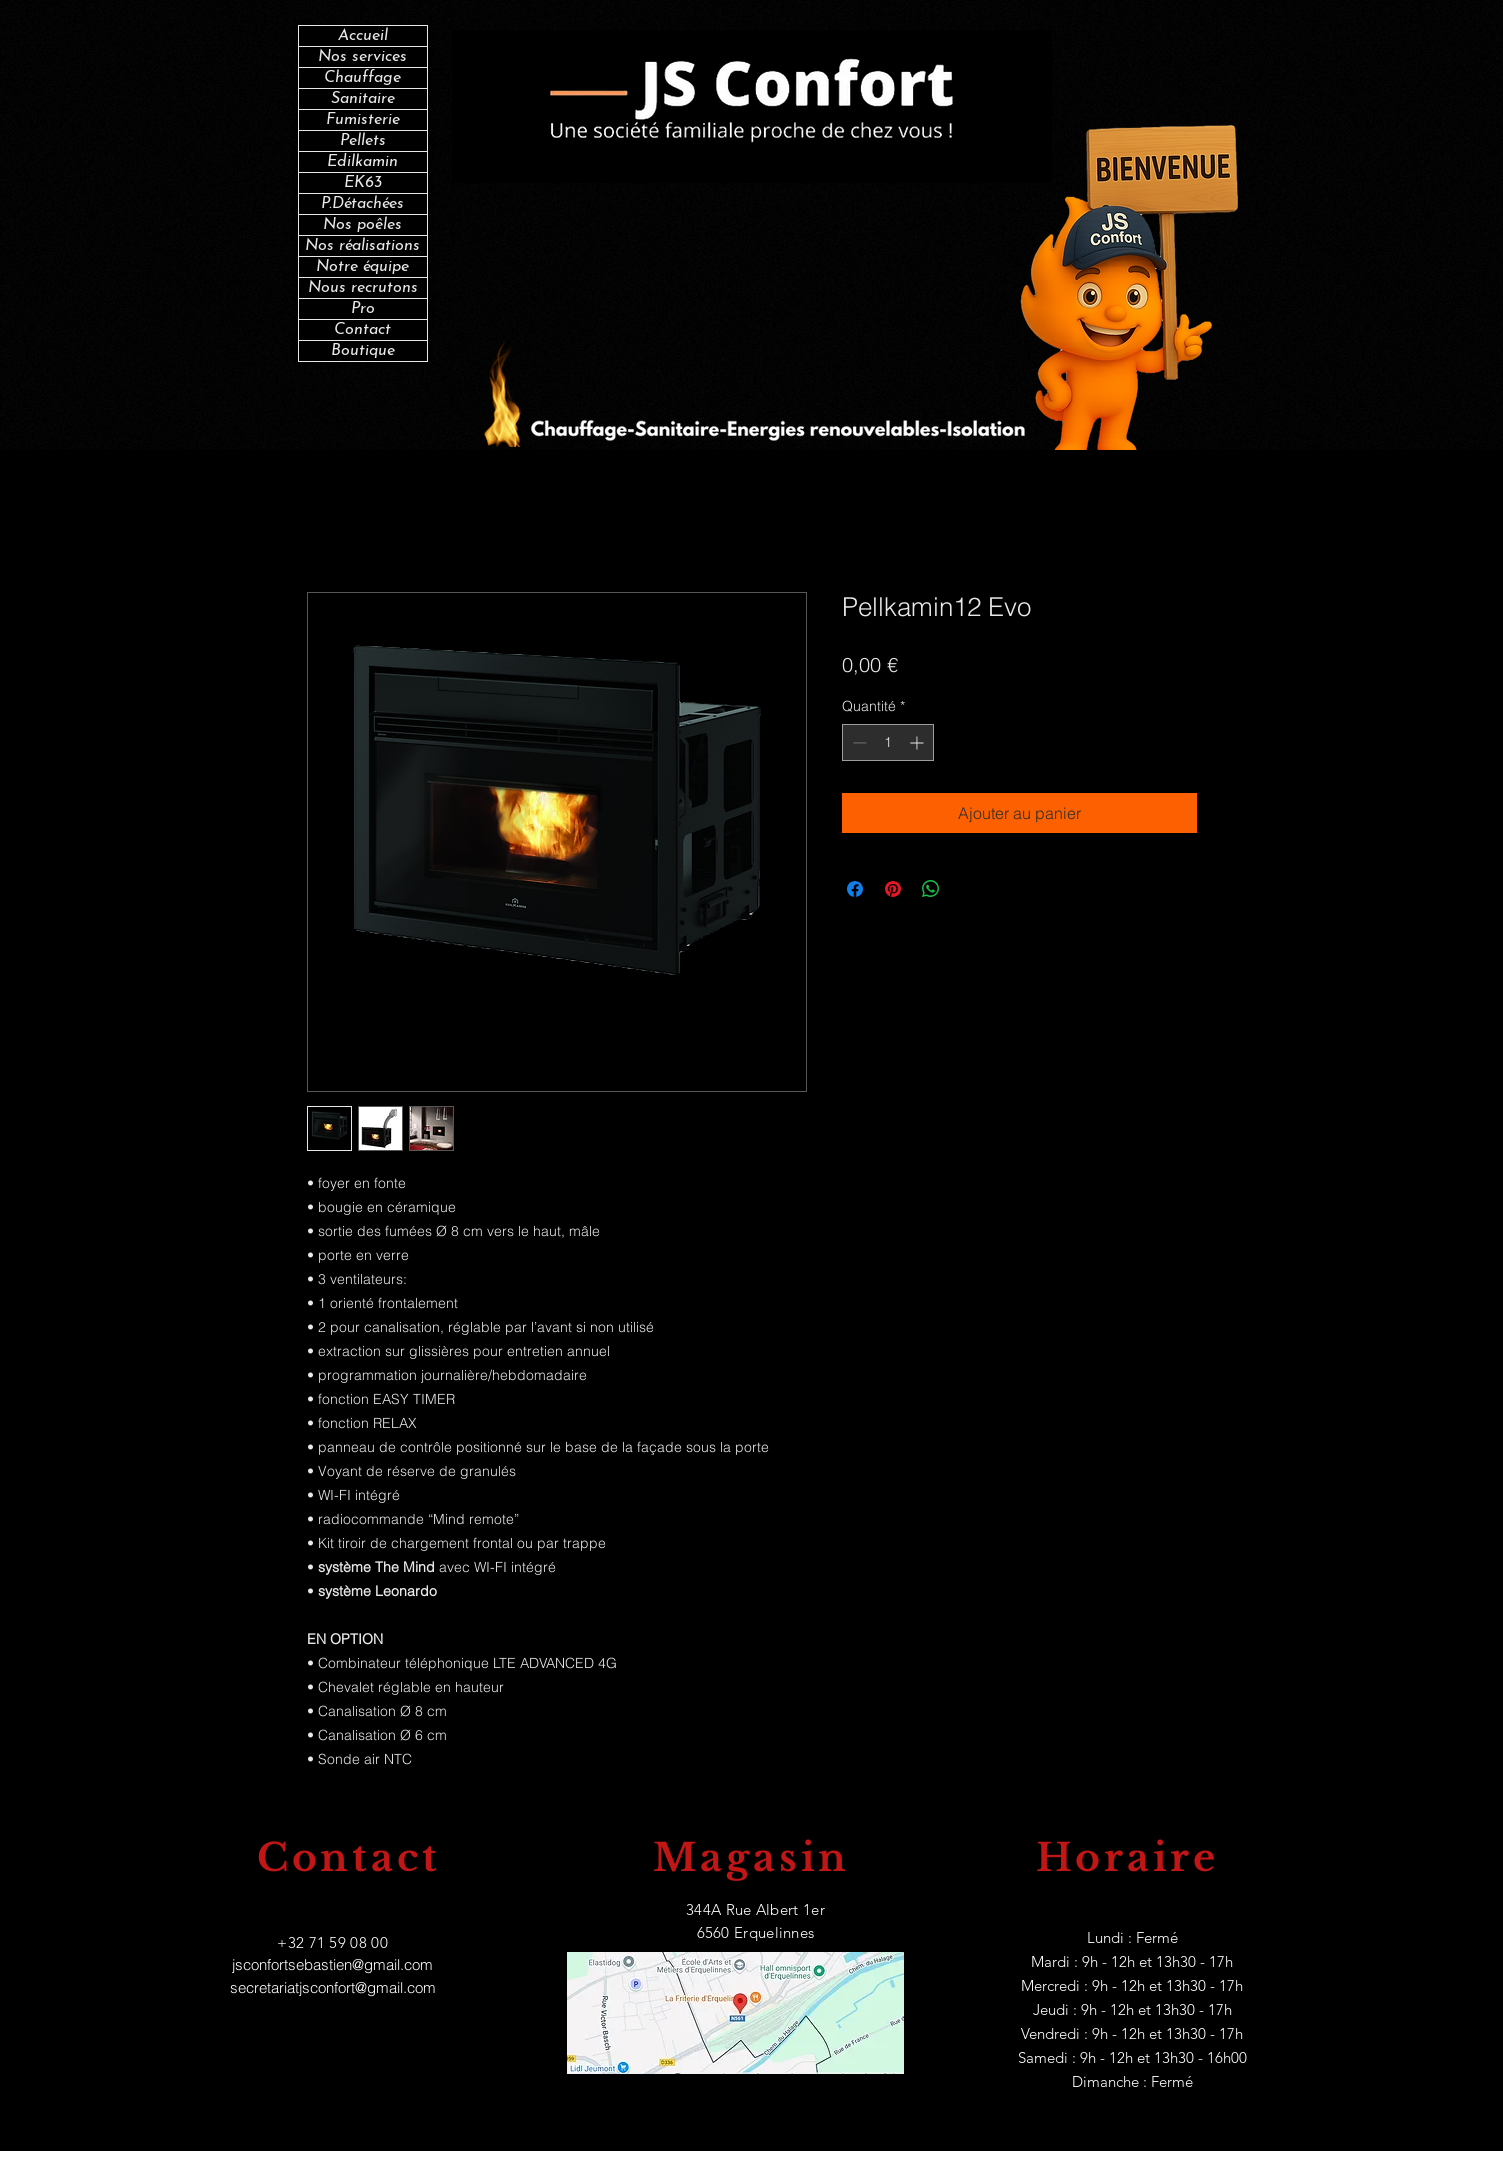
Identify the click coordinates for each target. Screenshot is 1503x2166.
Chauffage (362, 78)
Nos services (362, 57)
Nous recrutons (363, 288)
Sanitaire (363, 99)
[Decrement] (857, 742)
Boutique (363, 351)
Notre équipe (362, 267)
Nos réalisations (362, 246)
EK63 (363, 183)
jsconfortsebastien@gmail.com (332, 1964)
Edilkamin (362, 162)
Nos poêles (362, 225)
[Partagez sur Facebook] (855, 889)
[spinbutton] (888, 742)
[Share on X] (969, 889)
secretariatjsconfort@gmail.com (333, 1987)
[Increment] (918, 742)
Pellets (363, 141)
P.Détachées (362, 204)
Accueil (363, 36)
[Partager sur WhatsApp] (931, 889)
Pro (363, 309)
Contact (362, 330)
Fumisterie (363, 120)
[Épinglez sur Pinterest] (893, 889)
